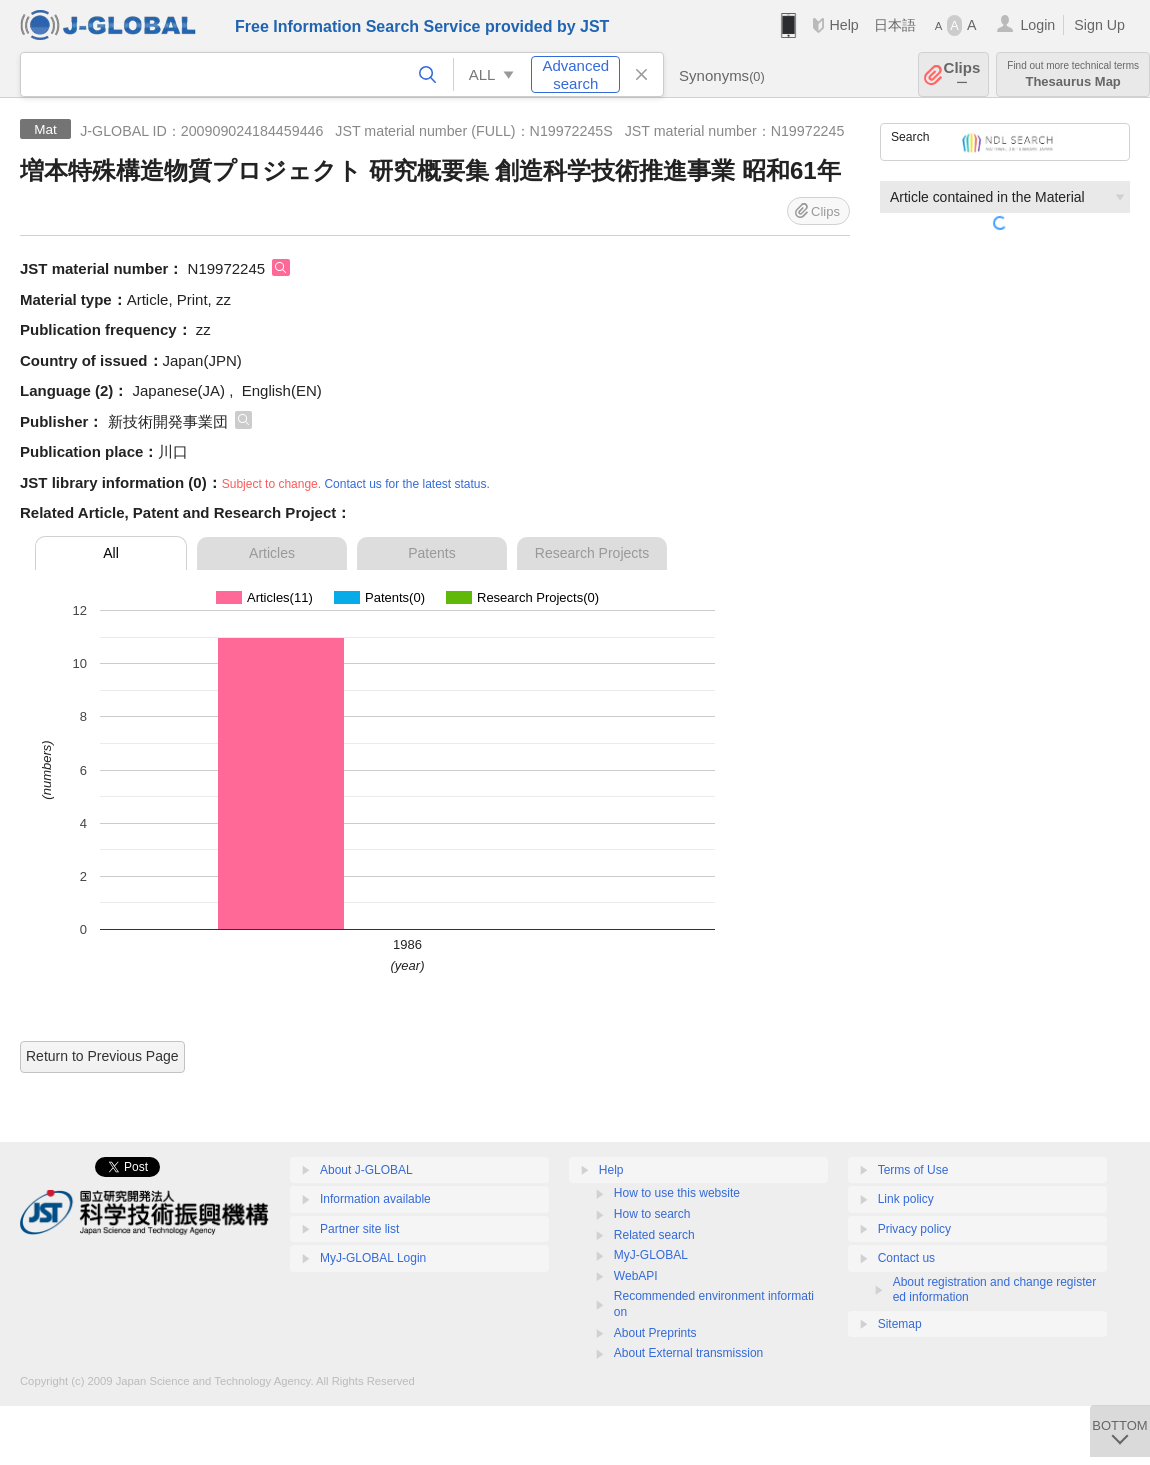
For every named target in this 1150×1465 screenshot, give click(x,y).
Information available (375, 1199)
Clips (962, 74)
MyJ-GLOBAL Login (373, 1258)
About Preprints (655, 1333)
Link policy (906, 1199)
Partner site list (359, 1229)
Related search (654, 1235)
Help (843, 25)
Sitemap (900, 1324)
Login (1037, 25)
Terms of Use (913, 1170)
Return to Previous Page (102, 1056)
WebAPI (636, 1276)
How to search (652, 1214)
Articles (272, 553)
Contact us (906, 1258)
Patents (431, 553)
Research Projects (592, 553)
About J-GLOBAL (366, 1170)
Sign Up (1099, 25)
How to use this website (677, 1193)
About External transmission (688, 1353)
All (111, 553)
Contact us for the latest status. (406, 484)
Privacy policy (914, 1229)
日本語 (895, 25)
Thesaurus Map (1073, 74)
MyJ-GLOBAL (651, 1255)
